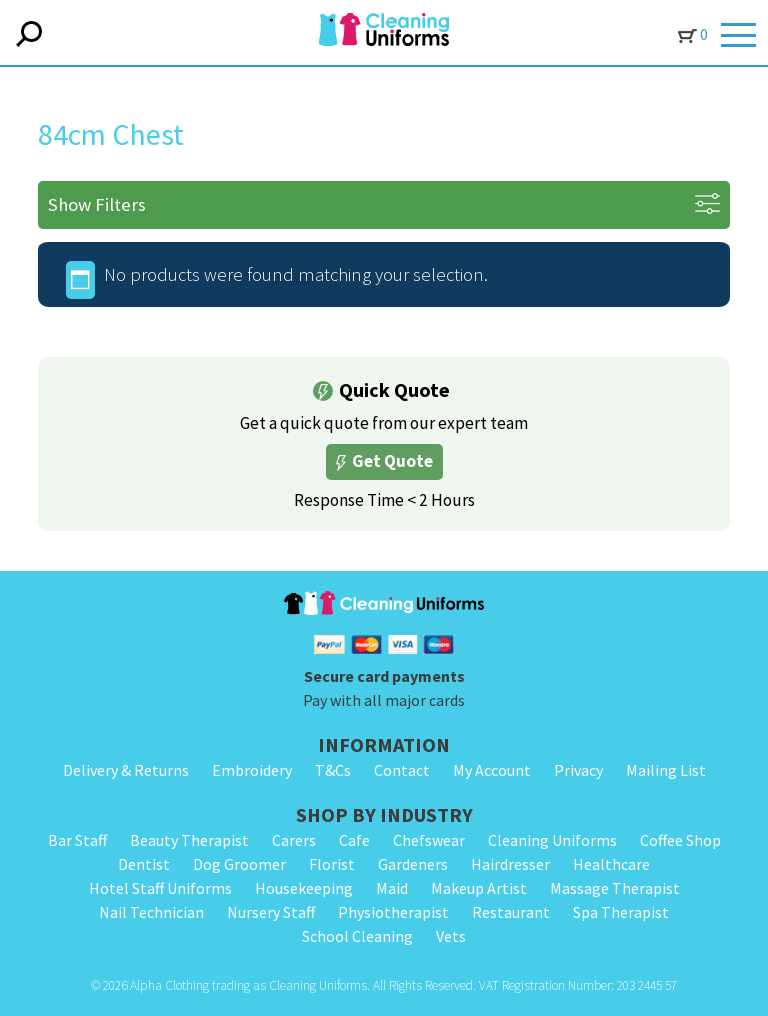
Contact (402, 770)
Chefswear (429, 840)
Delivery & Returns (126, 770)
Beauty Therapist (189, 840)
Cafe (354, 840)
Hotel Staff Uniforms (160, 888)
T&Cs (333, 770)
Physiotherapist (393, 912)
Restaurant (511, 912)
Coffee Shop (680, 840)
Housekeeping (304, 888)
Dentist (144, 864)
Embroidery (252, 770)
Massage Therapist (615, 888)
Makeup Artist (479, 888)
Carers (294, 840)
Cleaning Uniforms (552, 840)
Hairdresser (510, 864)
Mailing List (666, 770)
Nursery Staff (271, 912)
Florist (332, 864)
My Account (492, 770)
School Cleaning (357, 936)
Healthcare (611, 864)
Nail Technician (151, 912)
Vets (451, 936)
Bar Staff (77, 840)
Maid (392, 888)
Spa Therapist (621, 912)
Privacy (578, 770)
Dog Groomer (239, 864)
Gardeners (413, 864)
